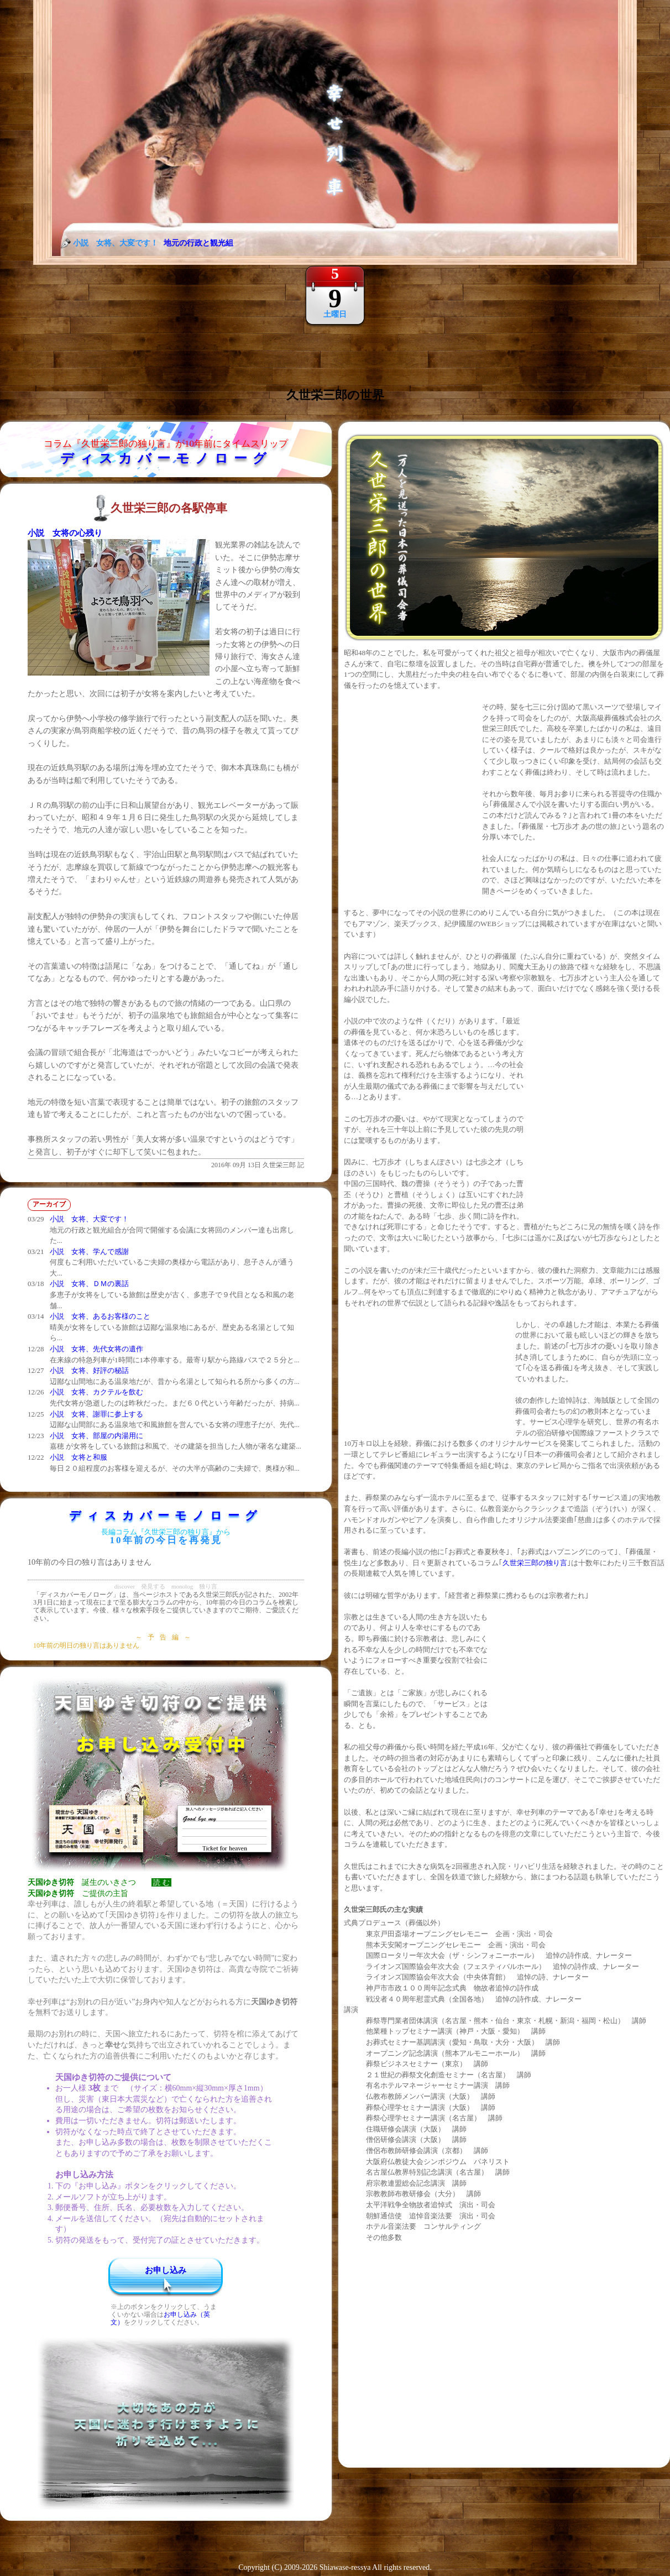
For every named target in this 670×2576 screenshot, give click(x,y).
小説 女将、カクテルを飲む (96, 1392)
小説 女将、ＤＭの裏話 (89, 1283)
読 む (161, 1882)
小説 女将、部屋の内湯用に (96, 1435)
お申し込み (165, 2270)
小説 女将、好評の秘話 (89, 1370)
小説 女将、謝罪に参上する (96, 1414)
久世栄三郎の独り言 (534, 1563)
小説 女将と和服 (78, 1457)
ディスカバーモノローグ (166, 458)
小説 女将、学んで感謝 (89, 1251)
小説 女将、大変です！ (89, 1219)
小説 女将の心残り (65, 533)
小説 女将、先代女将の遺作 (96, 1349)
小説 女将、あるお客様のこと (100, 1316)
